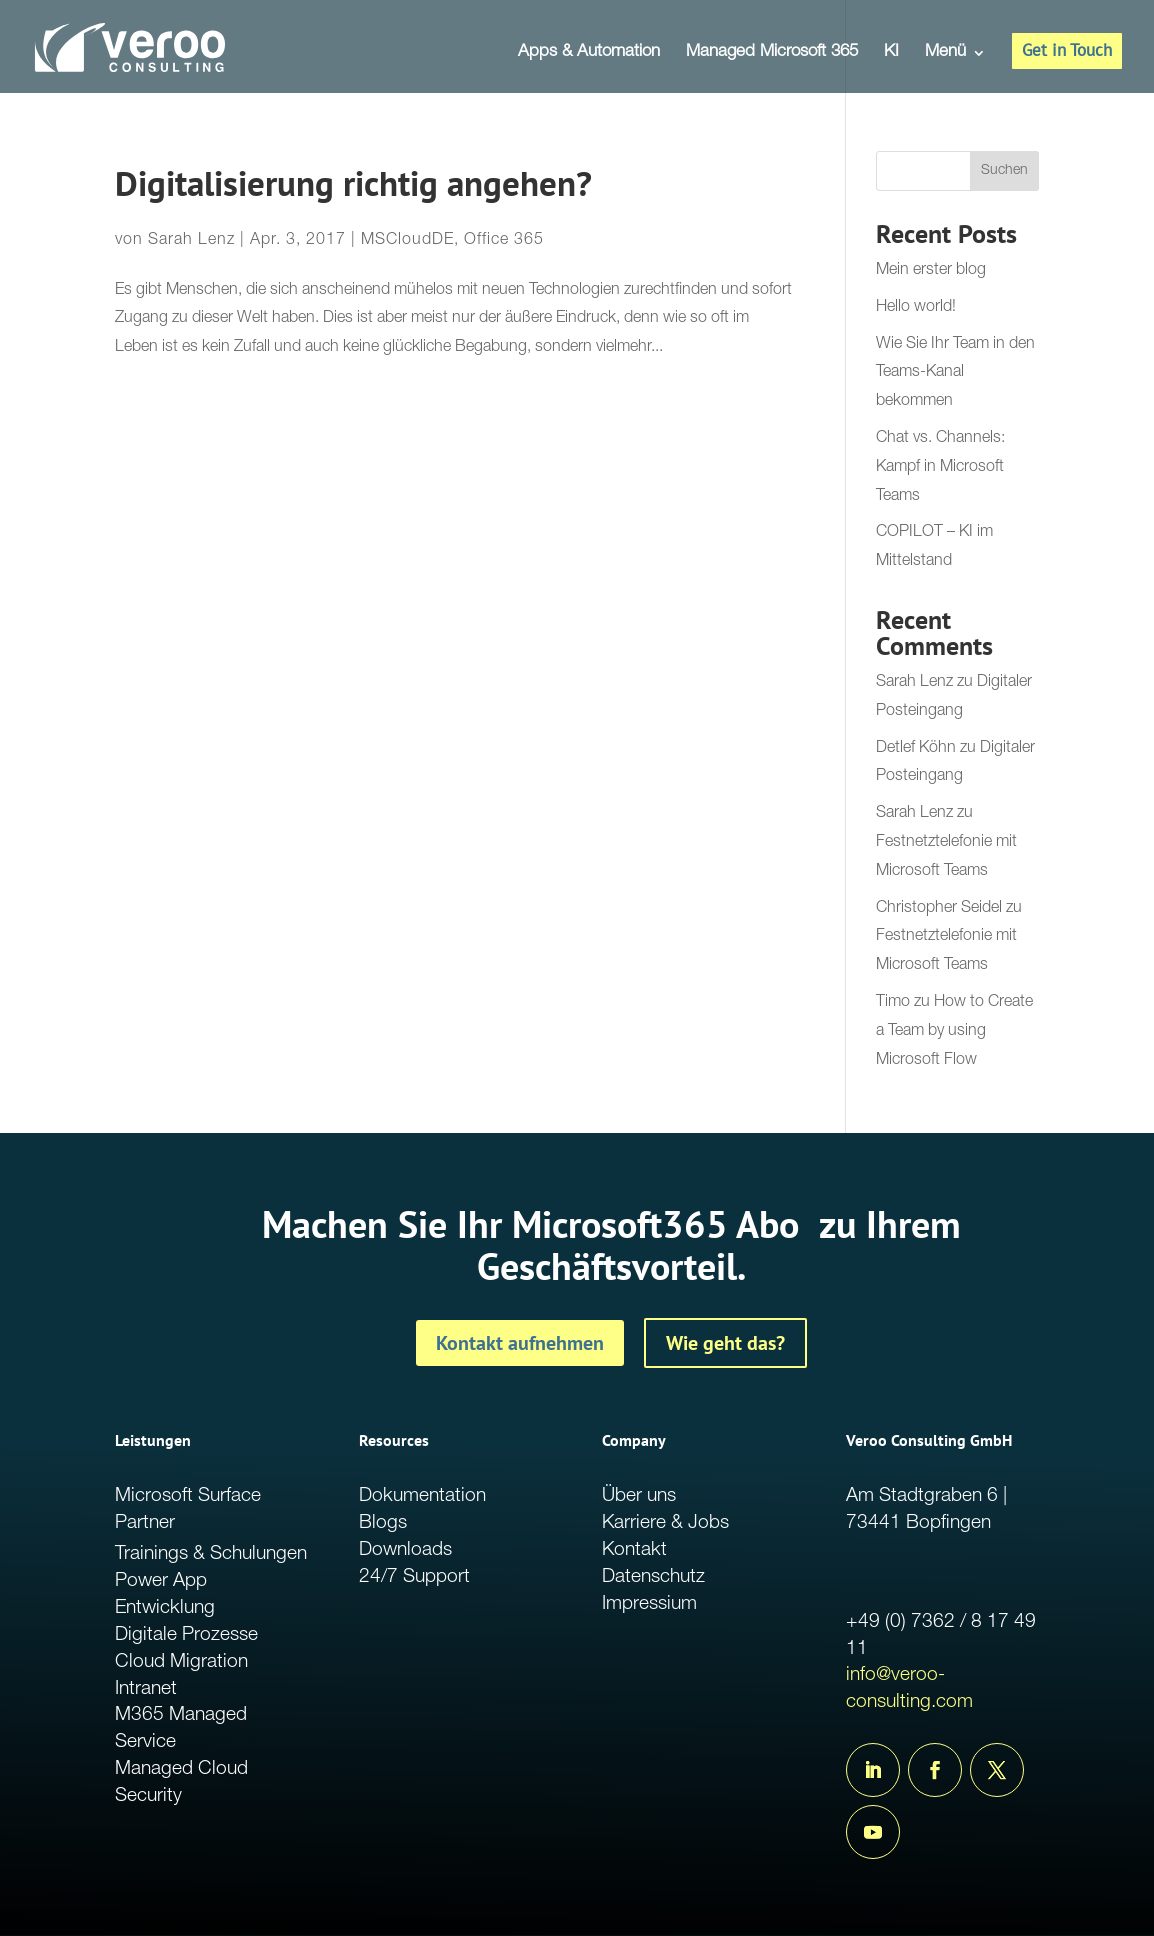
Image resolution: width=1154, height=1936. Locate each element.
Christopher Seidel (939, 909)
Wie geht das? (725, 1343)
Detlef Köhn (916, 749)
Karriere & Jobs (665, 1523)
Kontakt (634, 1550)
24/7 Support (414, 1577)
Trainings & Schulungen (211, 1554)
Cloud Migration (181, 1662)
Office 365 (504, 241)
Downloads (405, 1550)
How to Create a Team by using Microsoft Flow (954, 1032)
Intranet (146, 1689)
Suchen (1004, 171)
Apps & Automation (589, 53)
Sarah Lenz (191, 241)
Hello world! (916, 308)
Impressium (649, 1604)
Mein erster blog (931, 271)
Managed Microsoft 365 (772, 53)
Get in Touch (1067, 50)
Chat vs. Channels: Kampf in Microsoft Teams (940, 468)
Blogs (383, 1523)
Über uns (639, 1496)
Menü (945, 53)
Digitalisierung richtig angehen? (353, 183)
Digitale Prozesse (186, 1635)
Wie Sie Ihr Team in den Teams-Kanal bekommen (955, 374)
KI (891, 53)
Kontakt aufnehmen (520, 1343)
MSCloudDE (407, 241)
